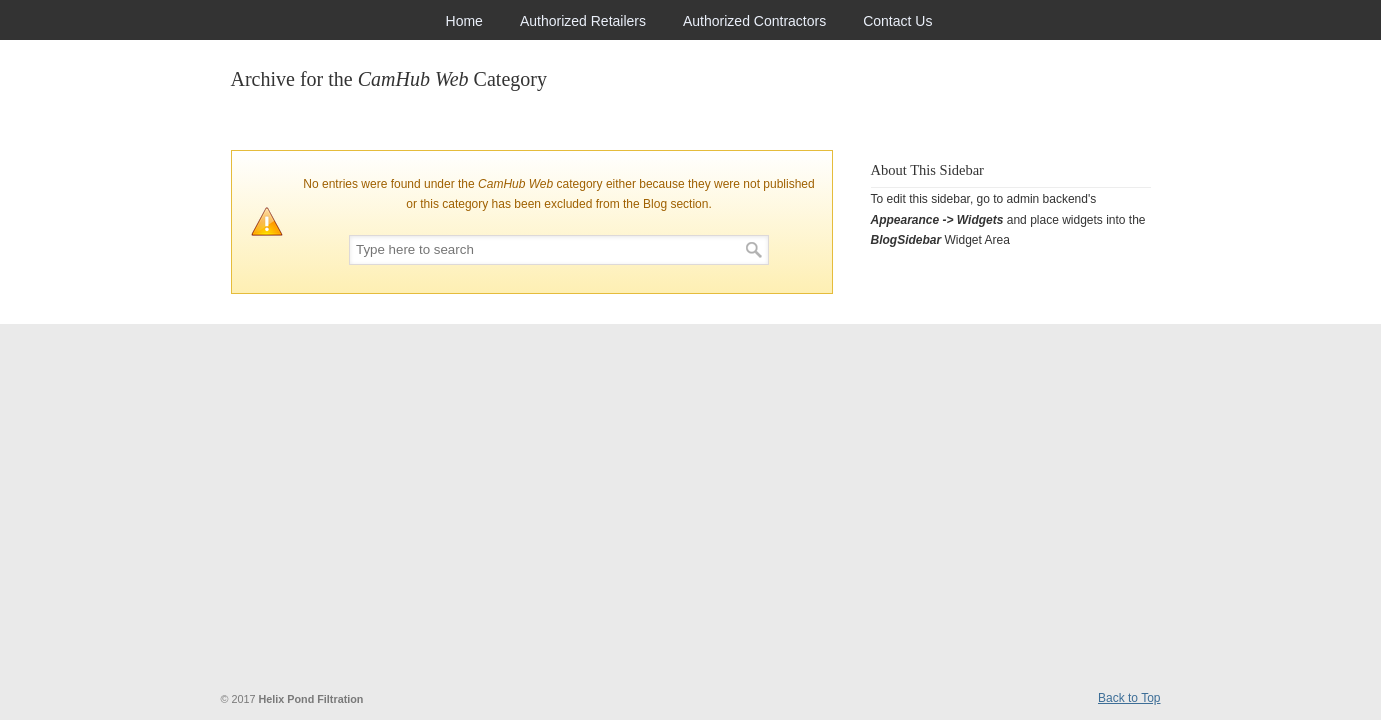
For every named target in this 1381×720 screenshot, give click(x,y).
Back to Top (1129, 698)
